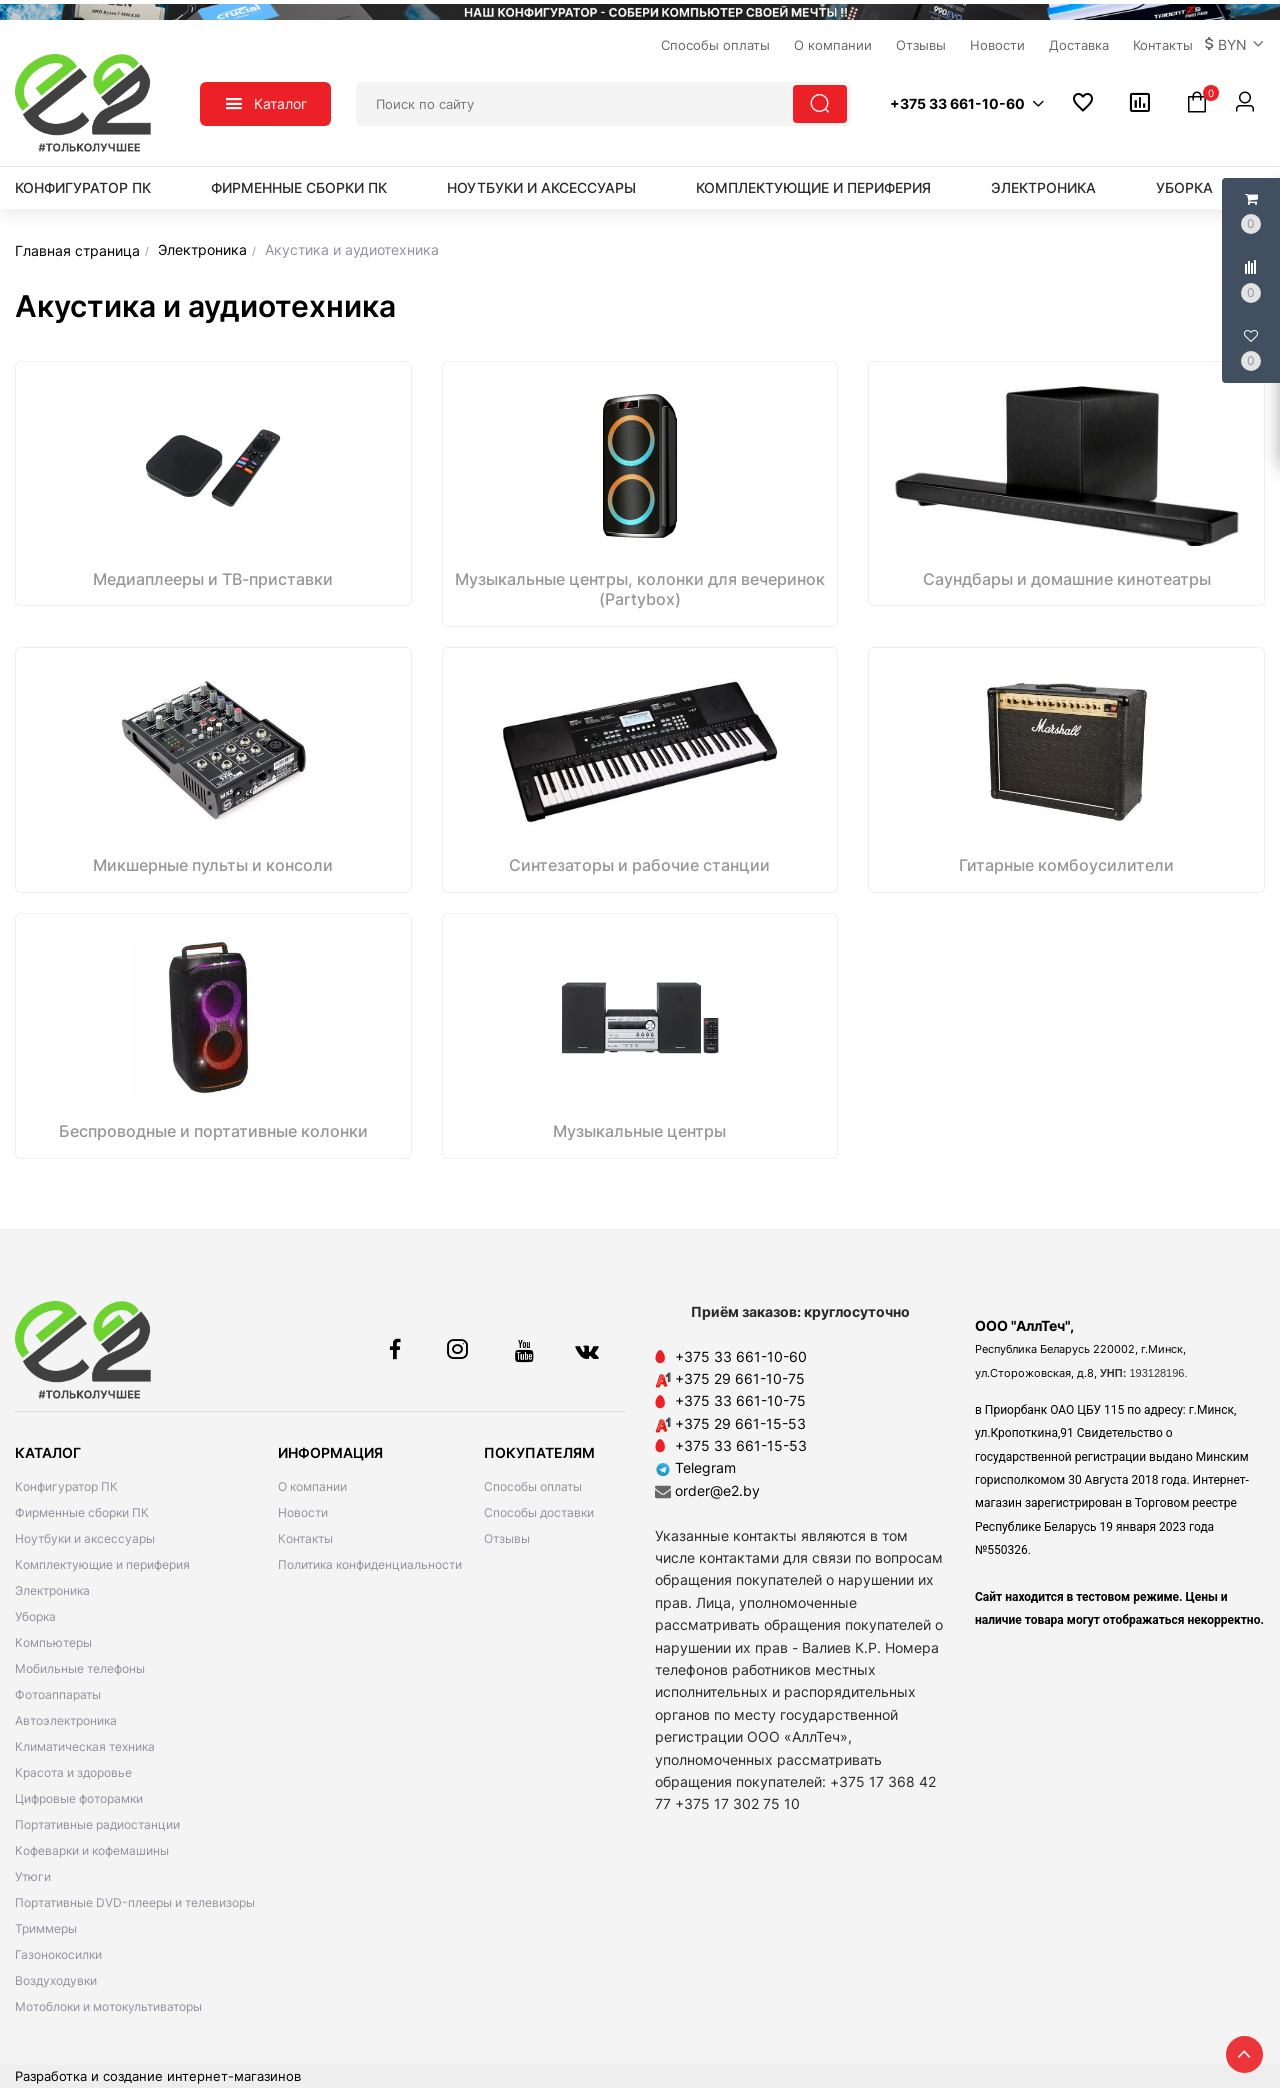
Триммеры (46, 1928)
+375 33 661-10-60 (741, 1356)
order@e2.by (717, 1490)
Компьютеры (53, 1642)
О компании (312, 1486)
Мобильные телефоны (80, 1668)
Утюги (33, 1876)
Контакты (305, 1538)
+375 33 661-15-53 (741, 1445)
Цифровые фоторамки (79, 1798)
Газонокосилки (58, 1954)
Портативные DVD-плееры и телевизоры (135, 1902)
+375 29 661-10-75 (740, 1378)
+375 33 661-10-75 (740, 1400)
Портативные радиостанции (97, 1824)
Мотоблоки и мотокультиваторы (108, 2006)
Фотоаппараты (58, 1694)
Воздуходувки (56, 1980)
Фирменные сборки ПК (299, 187)
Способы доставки (539, 1512)
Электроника (1043, 187)
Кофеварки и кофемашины (92, 1850)
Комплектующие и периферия (813, 187)
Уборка (1184, 187)
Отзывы (507, 1538)
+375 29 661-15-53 (740, 1423)
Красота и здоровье (73, 1772)
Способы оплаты (533, 1486)
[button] (1235, 45)
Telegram (695, 1467)
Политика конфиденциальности (370, 1564)
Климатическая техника (85, 1746)
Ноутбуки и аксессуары (541, 187)
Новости (303, 1512)
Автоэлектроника (66, 1720)
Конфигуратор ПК (83, 187)
